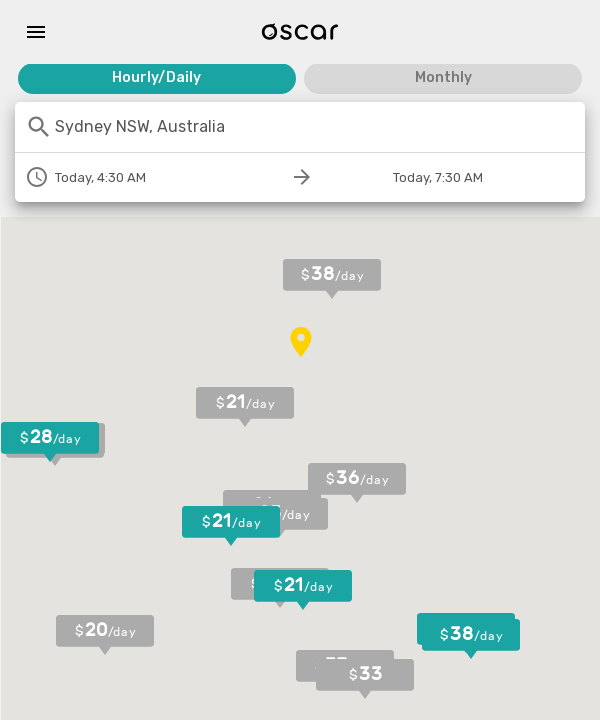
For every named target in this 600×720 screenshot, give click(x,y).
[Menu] (36, 32)
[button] (245, 407)
